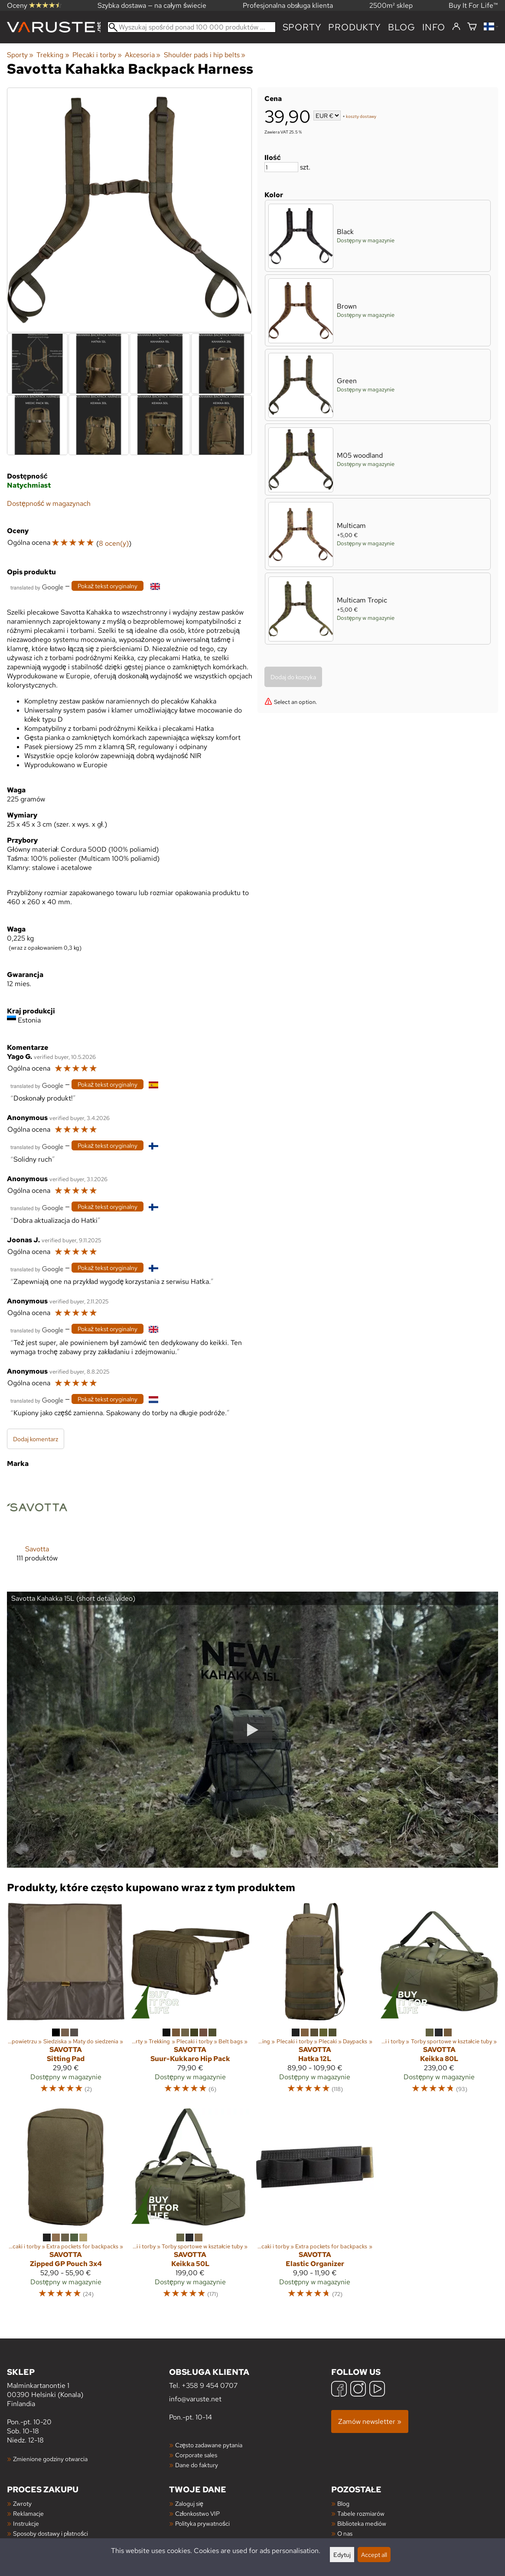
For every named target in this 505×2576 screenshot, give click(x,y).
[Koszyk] (472, 27)
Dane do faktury (196, 2465)
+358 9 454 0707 (210, 2385)
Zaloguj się (189, 2503)
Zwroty (22, 2503)
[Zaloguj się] (456, 27)
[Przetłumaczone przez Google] (36, 586)
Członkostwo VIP (197, 2513)
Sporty (302, 27)
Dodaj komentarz (35, 1439)
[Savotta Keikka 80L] (439, 2002)
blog (401, 27)
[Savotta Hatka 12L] (315, 2002)
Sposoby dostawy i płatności (50, 2533)
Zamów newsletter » (369, 2421)
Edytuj (342, 2554)
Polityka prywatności (202, 2523)
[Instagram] (358, 2390)
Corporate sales (196, 2455)
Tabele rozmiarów (360, 2513)
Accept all (374, 2554)
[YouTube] (377, 2390)
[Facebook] (339, 2390)
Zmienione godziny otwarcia (50, 2459)
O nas (344, 2533)
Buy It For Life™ (473, 5)
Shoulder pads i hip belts (204, 54)
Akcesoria (142, 54)
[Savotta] (37, 1526)
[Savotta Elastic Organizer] (315, 2207)
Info (433, 27)
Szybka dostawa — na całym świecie (152, 5)
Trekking (52, 54)
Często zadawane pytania (208, 2445)
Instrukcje (26, 2523)
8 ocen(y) (114, 543)
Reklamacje (28, 2513)
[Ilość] (281, 167)
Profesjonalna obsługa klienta (288, 5)
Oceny (34, 5)
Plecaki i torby (97, 54)
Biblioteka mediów (361, 2523)
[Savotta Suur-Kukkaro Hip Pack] (190, 2002)
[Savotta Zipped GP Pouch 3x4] (65, 2207)
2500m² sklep (391, 5)
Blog (343, 2503)
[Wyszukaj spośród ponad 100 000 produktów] (192, 27)
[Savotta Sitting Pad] (65, 2002)
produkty (354, 27)
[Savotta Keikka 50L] (190, 2207)
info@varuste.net (195, 2398)
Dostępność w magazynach (49, 503)
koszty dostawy (361, 116)
